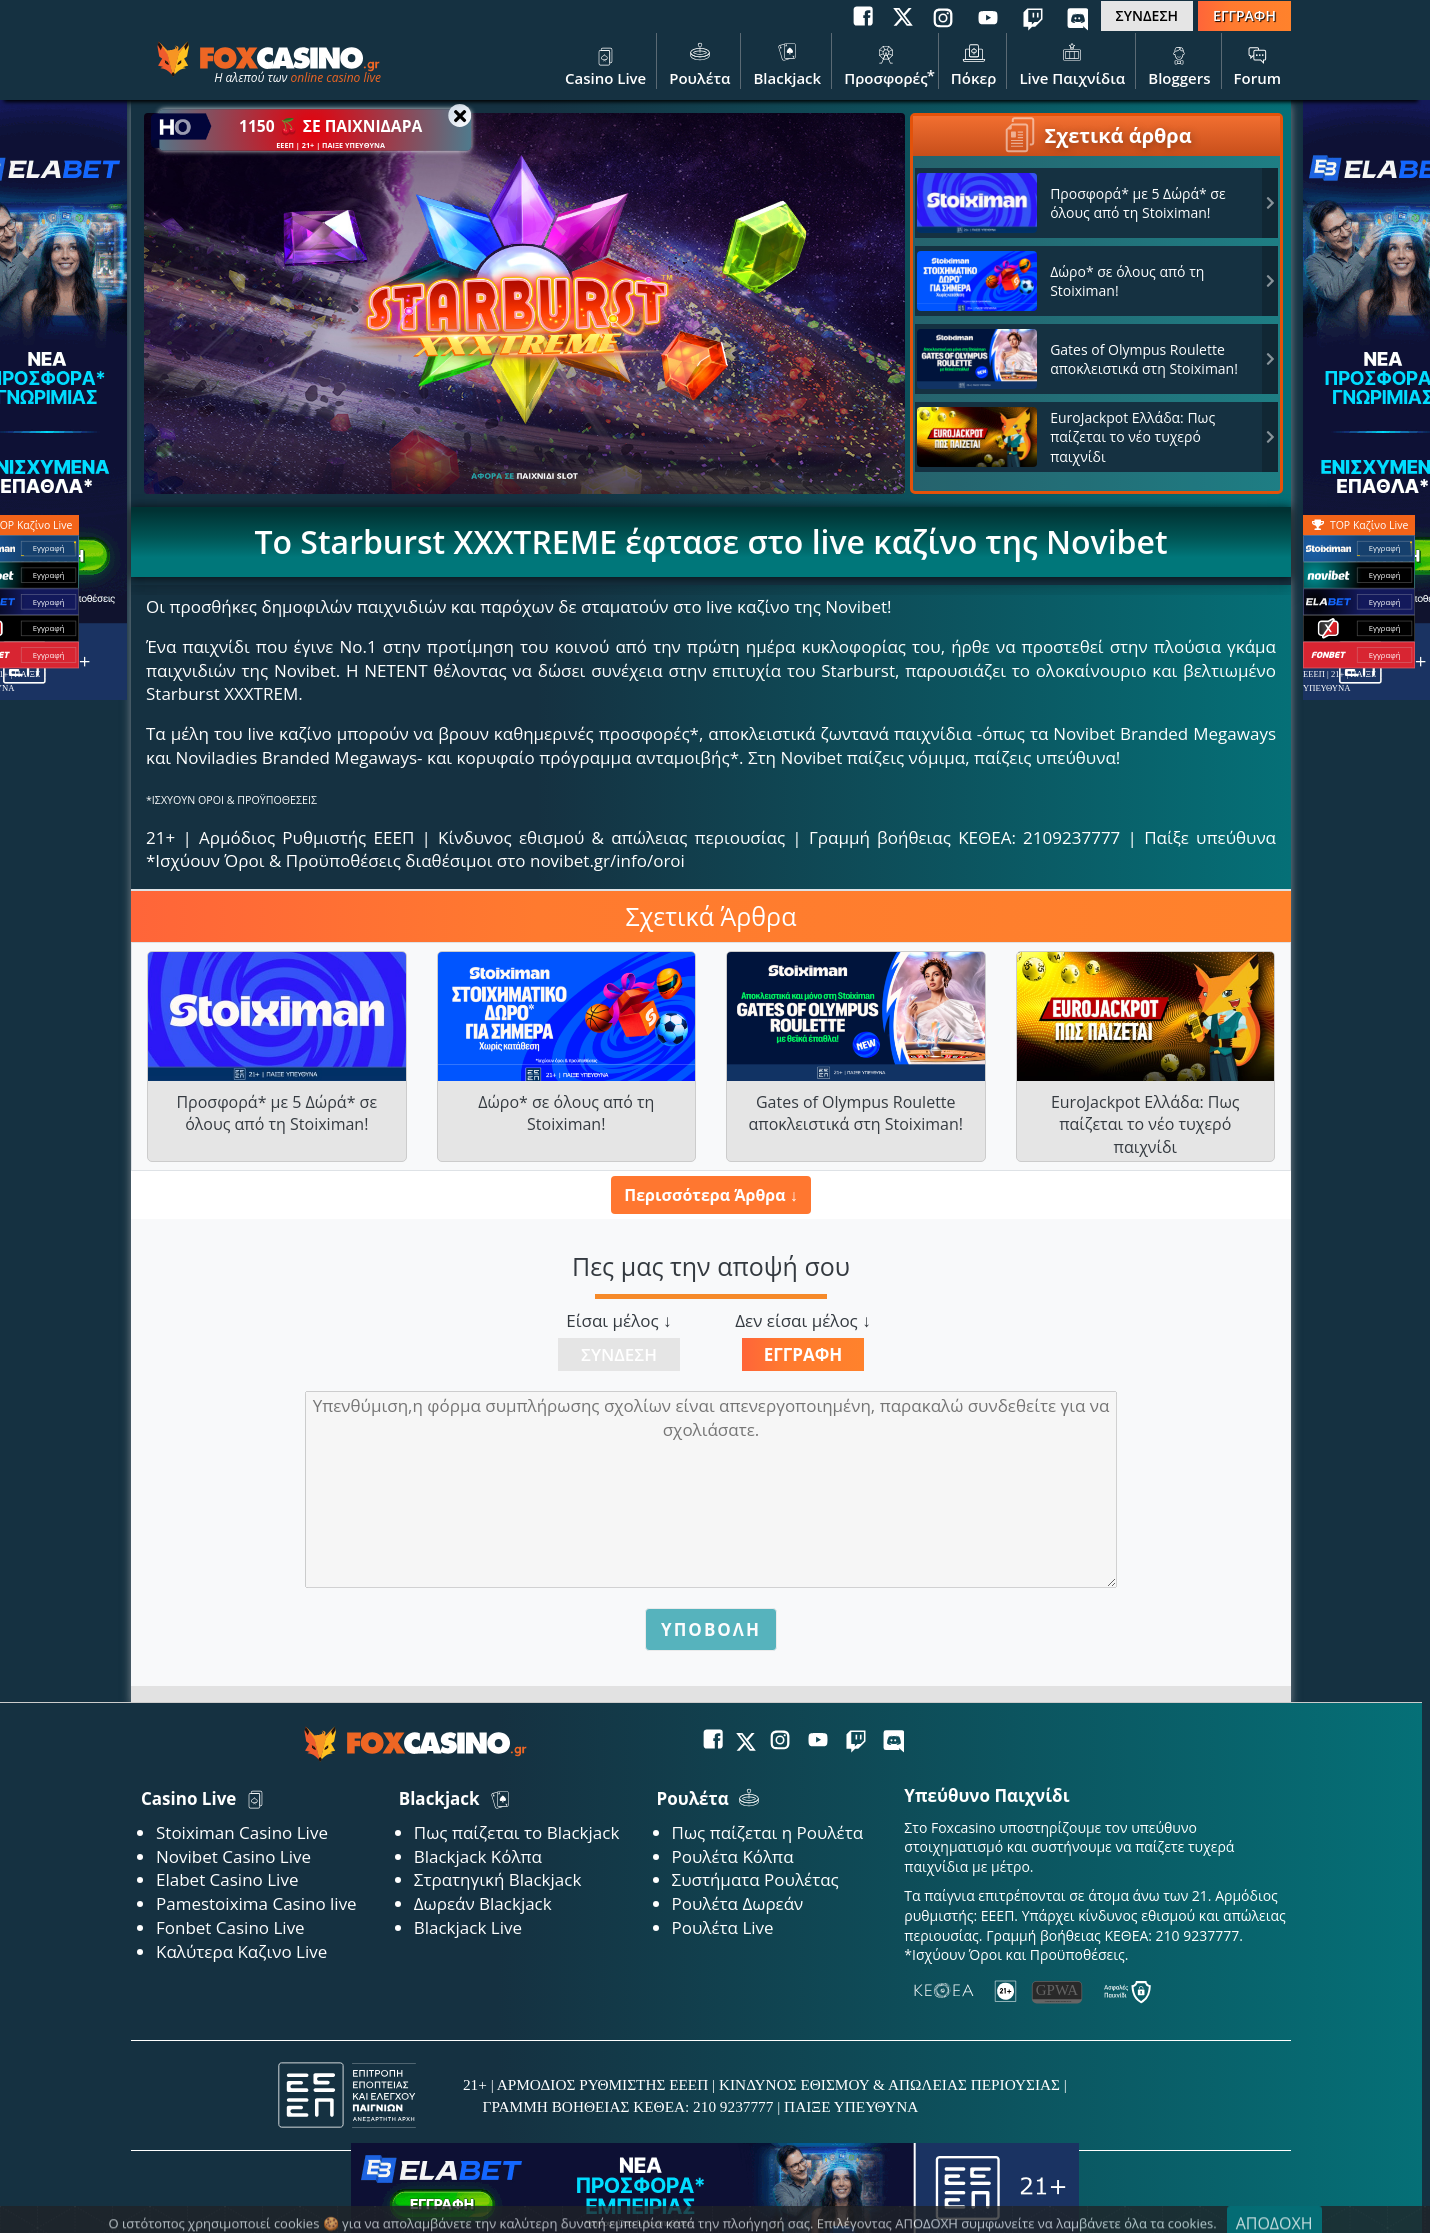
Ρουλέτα (699, 63)
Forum (1257, 63)
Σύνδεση (619, 1354)
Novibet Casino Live (233, 1856)
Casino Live (605, 63)
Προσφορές (886, 63)
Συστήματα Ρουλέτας (755, 1879)
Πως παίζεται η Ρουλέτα (768, 1832)
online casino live (335, 77)
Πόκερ (974, 63)
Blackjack (787, 63)
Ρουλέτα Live (723, 1927)
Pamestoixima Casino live (256, 1903)
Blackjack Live (468, 1927)
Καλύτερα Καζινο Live (241, 1951)
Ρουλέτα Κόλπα (733, 1856)
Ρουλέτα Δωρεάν (738, 1903)
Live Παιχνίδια (1072, 63)
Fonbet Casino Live (230, 1927)
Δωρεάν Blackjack (483, 1903)
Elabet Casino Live (227, 1879)
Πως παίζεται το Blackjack (517, 1832)
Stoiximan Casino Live (242, 1832)
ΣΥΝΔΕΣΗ (1147, 15)
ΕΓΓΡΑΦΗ (1244, 15)
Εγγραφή (803, 1354)
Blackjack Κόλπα (478, 1856)
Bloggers (1179, 63)
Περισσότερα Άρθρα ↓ (710, 1195)
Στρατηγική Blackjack (498, 1879)
